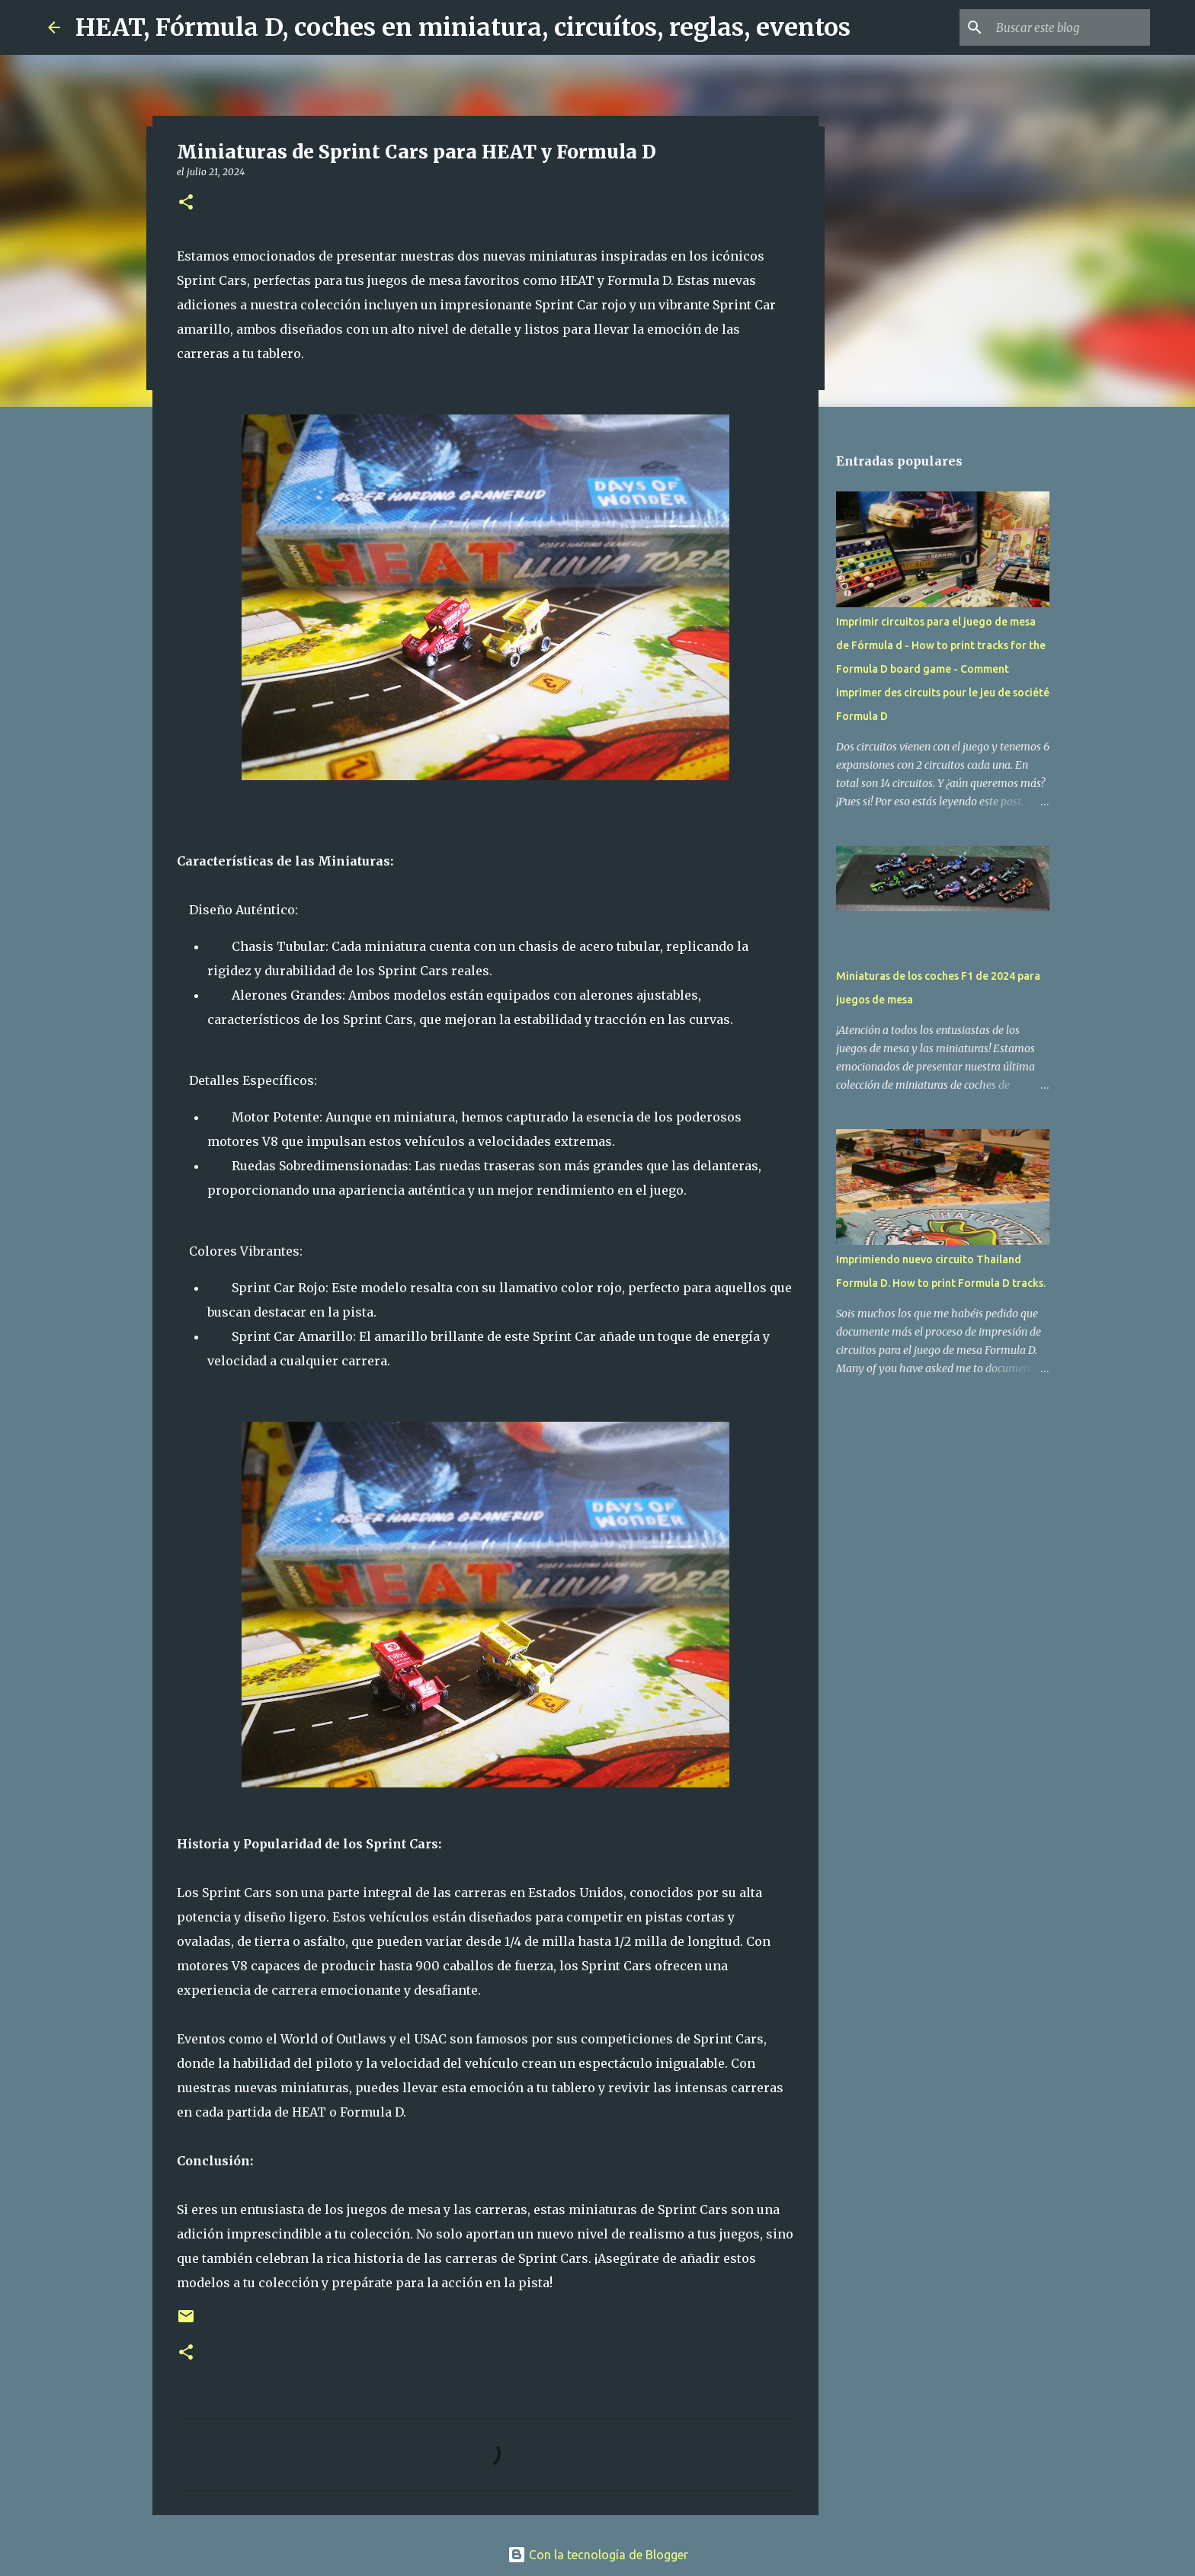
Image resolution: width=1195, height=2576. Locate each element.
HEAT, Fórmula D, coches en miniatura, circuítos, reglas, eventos (463, 27)
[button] (186, 203)
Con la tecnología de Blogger (598, 2555)
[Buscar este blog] (1070, 27)
